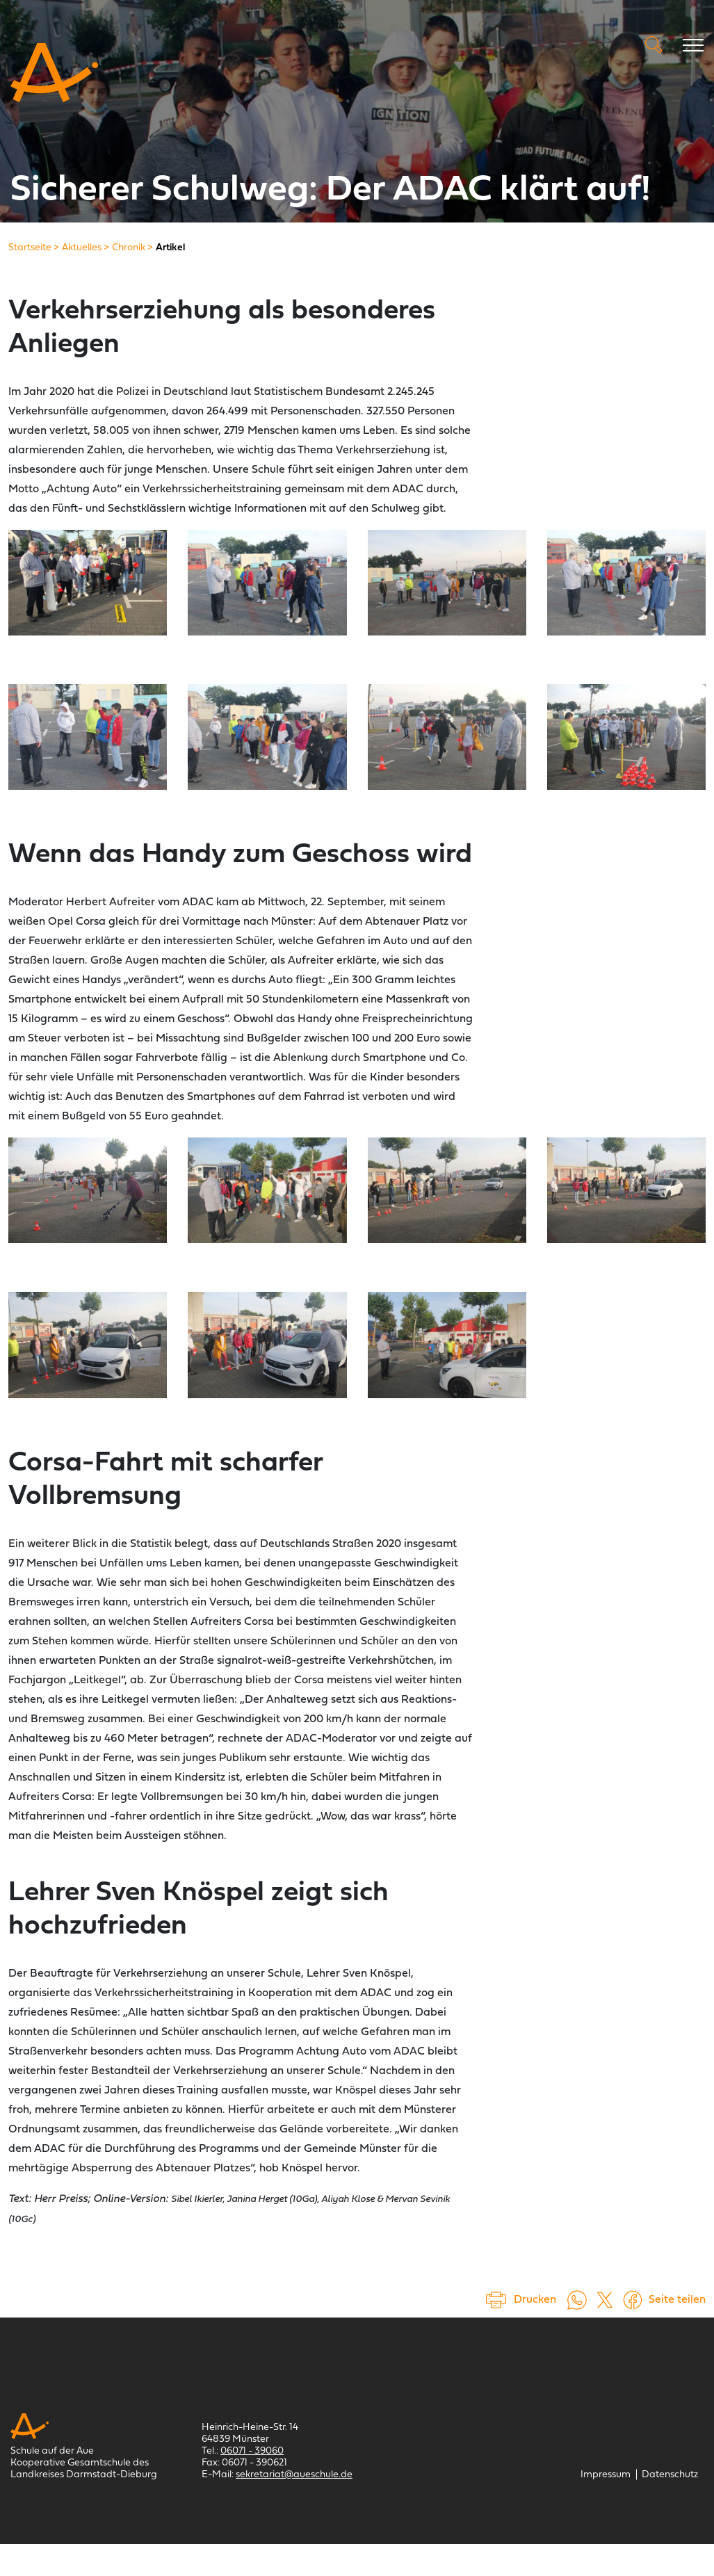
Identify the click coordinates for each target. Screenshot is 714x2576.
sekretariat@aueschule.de (294, 2475)
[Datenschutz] (670, 2475)
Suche (653, 44)
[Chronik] (128, 248)
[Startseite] (29, 248)
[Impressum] (605, 2475)
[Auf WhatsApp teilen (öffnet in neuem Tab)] (577, 2299)
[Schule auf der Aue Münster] (54, 72)
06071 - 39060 (252, 2451)
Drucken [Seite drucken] (535, 2300)
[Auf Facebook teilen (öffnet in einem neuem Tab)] (632, 2299)
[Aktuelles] (82, 248)
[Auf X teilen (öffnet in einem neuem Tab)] (604, 2299)
